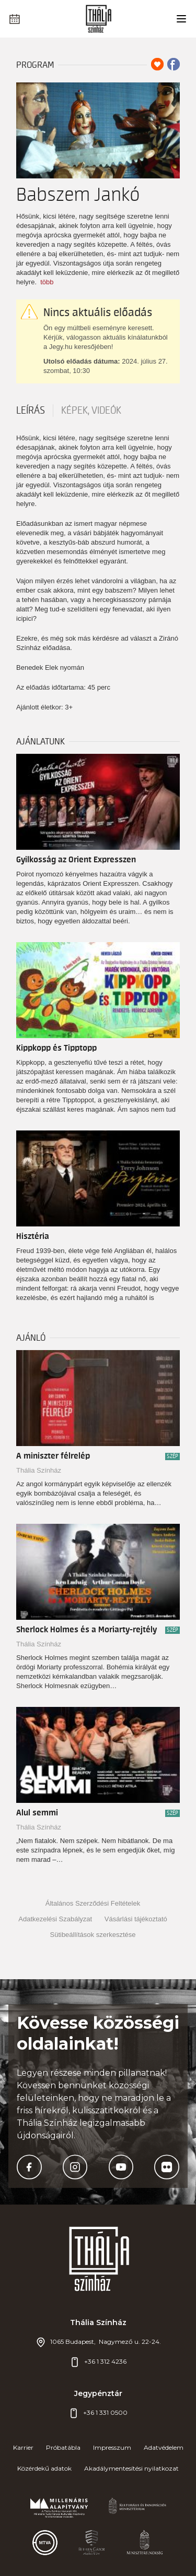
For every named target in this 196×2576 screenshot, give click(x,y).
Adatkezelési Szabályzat (55, 1919)
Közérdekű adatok (44, 2468)
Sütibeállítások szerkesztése (92, 1935)
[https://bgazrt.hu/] (91, 2542)
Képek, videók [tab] (91, 410)
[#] (59, 2508)
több (46, 282)
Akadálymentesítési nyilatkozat (131, 2468)
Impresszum (112, 2447)
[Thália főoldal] (98, 19)
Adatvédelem (163, 2447)
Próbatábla (63, 2447)
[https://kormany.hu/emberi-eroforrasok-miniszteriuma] (137, 2508)
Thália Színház (38, 1470)
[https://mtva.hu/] (44, 2542)
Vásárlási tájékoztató (136, 1919)
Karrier (23, 2447)
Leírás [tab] (30, 410)
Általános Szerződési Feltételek (92, 1903)
